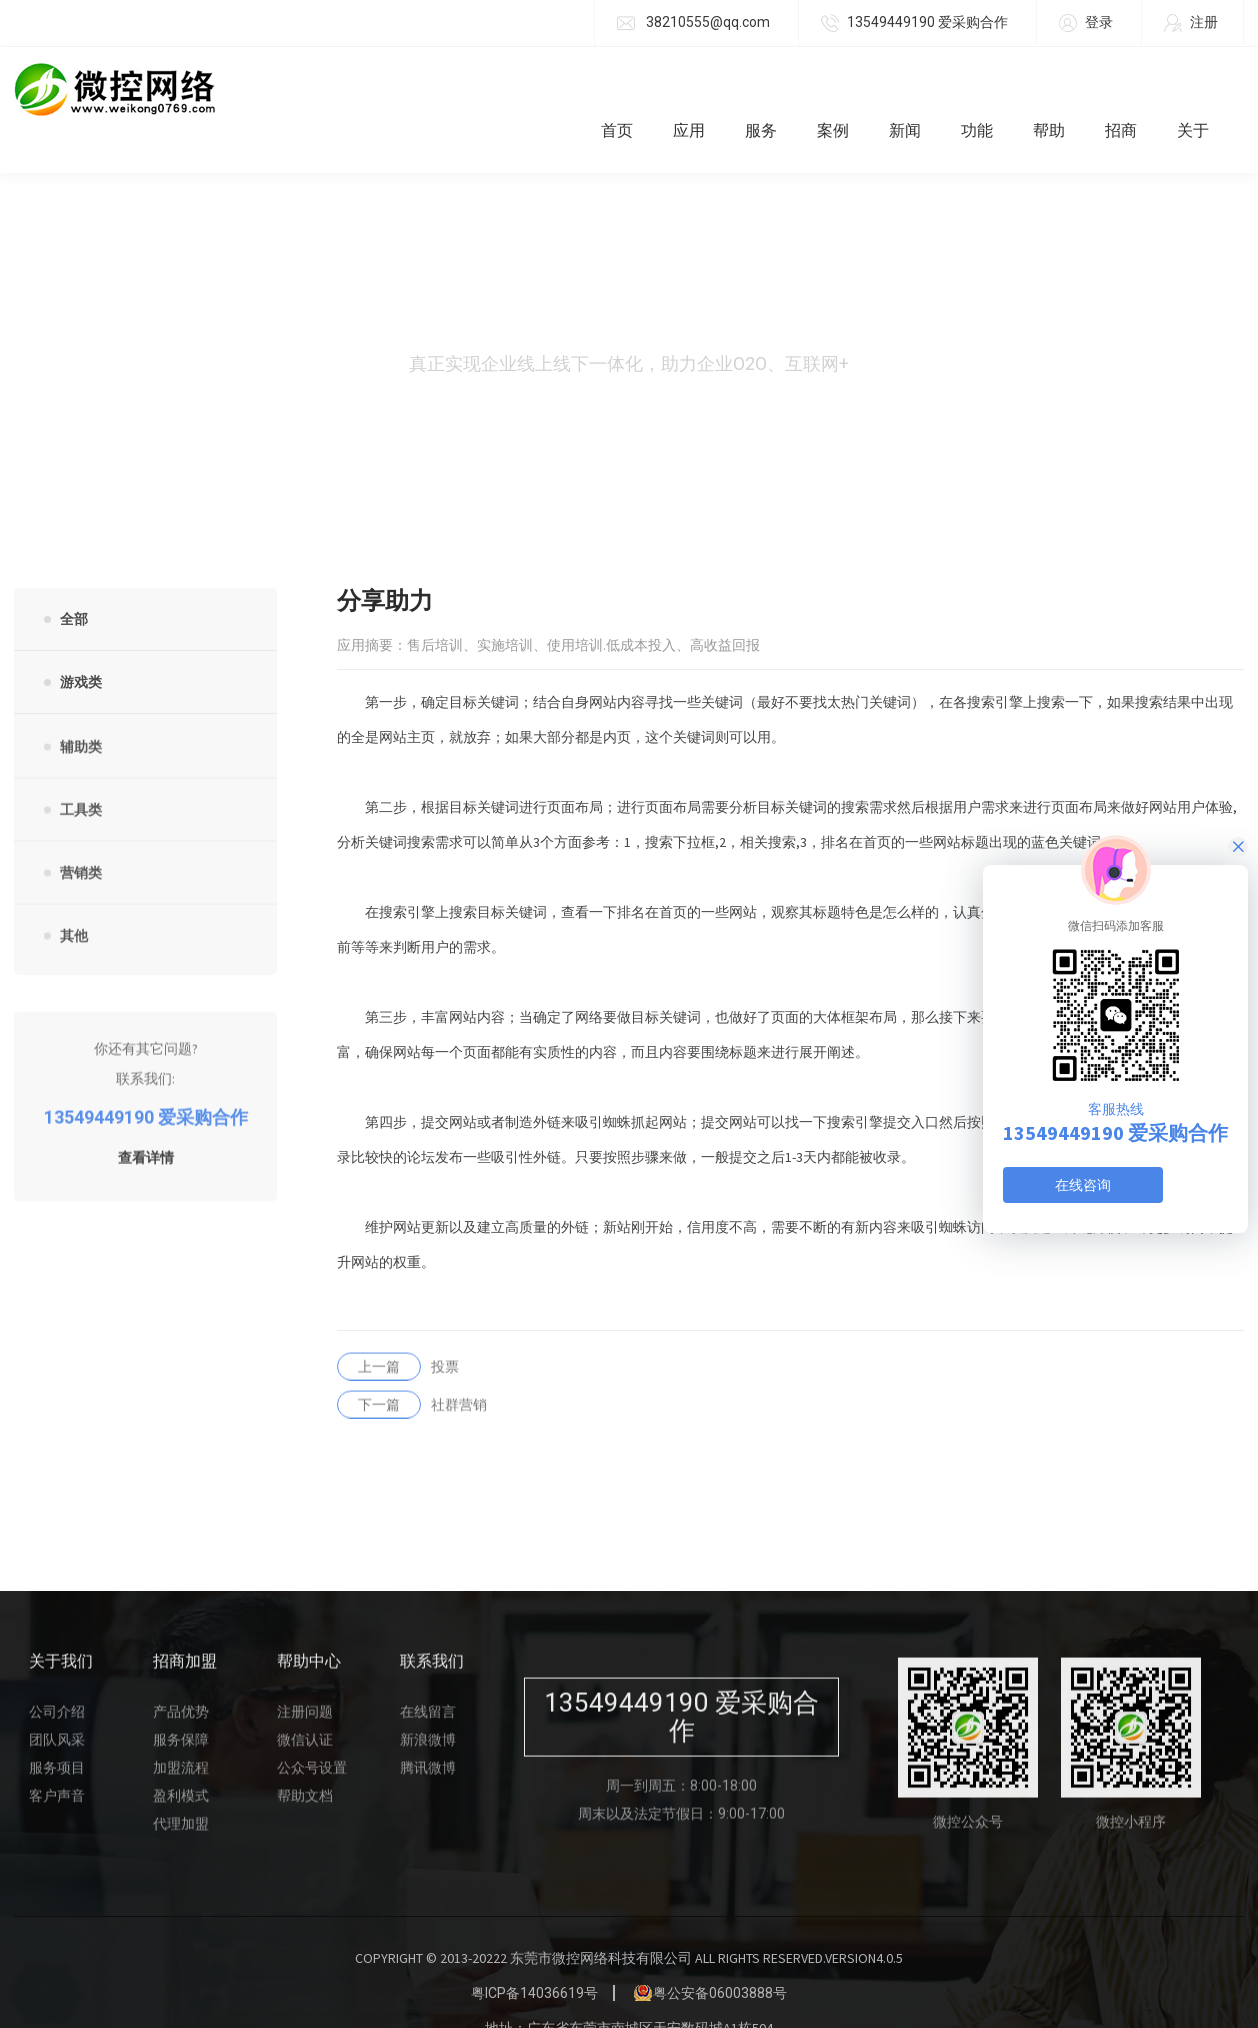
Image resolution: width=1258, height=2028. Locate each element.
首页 (632, 89)
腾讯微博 (428, 1736)
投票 (398, 1335)
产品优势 (181, 1680)
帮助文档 (305, 1764)
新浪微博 (428, 1708)
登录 (1086, 23)
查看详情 (146, 1127)
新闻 (920, 89)
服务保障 (181, 1708)
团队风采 (57, 1708)
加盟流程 (181, 1736)
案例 (848, 89)
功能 (992, 89)
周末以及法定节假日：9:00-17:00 (681, 1782)
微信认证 (305, 1708)
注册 (1191, 23)
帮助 (1064, 89)
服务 (776, 89)
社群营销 (412, 1373)
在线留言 (428, 1680)
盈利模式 (181, 1764)
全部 (74, 579)
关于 (1208, 89)
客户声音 (57, 1764)
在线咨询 (1083, 1185)
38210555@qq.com (693, 23)
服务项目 (57, 1736)
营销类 (81, 842)
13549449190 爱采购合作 (914, 23)
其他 (74, 905)
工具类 (81, 779)
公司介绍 (57, 1680)
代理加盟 (181, 1792)
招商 (1136, 89)
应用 (704, 89)
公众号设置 (312, 1736)
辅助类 (81, 716)
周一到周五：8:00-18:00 (681, 1754)
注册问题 (305, 1680)
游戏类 (81, 642)
